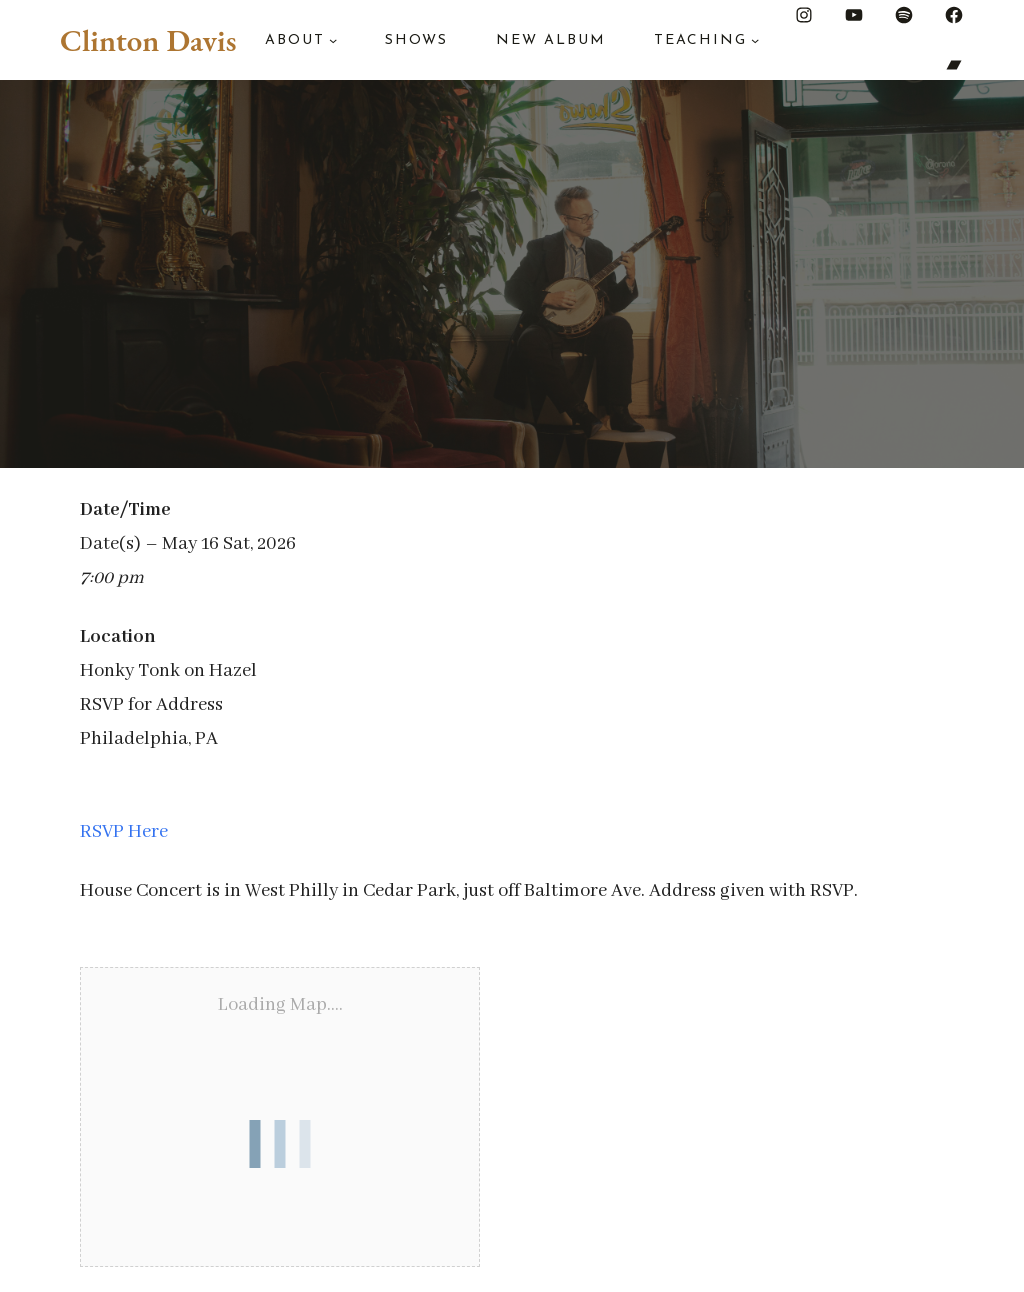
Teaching (700, 40)
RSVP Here (124, 832)
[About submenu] (333, 40)
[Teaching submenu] (755, 40)
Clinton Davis (148, 40)
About (295, 40)
